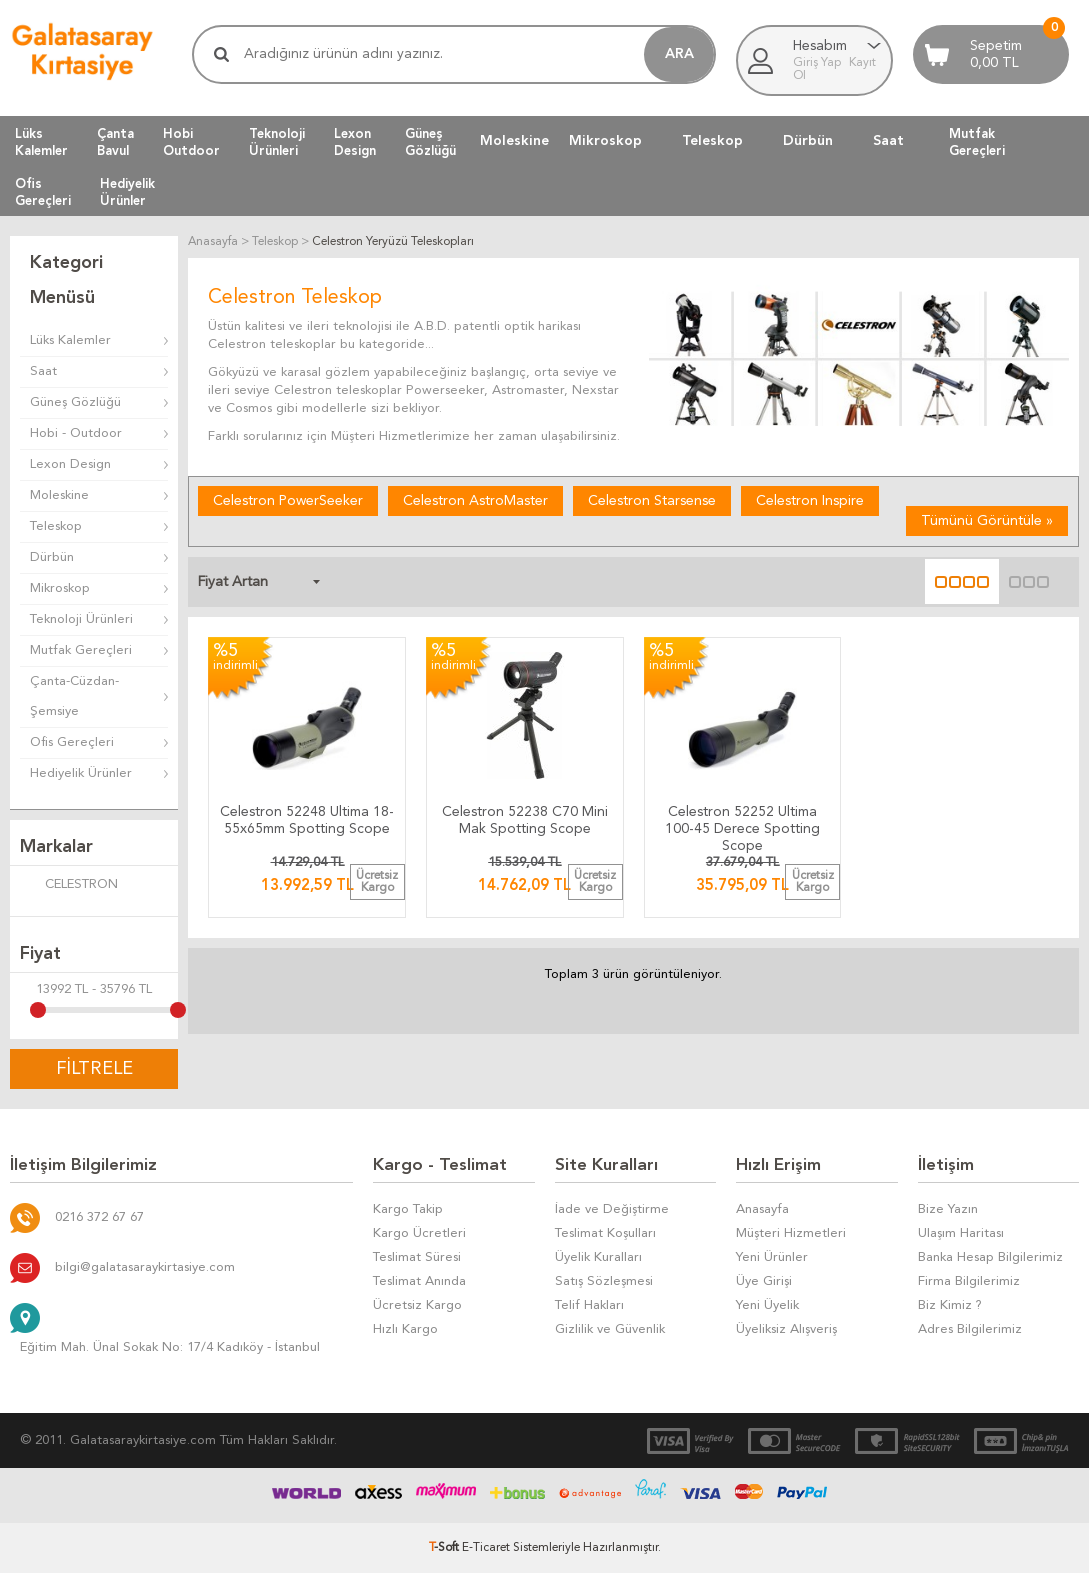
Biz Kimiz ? (950, 1305)
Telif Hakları (589, 1305)
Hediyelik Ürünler (81, 773)
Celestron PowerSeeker (288, 501)
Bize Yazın (948, 1209)
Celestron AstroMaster (475, 501)
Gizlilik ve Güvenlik (610, 1329)
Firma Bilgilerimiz (969, 1281)
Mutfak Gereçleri (81, 650)
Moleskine (514, 141)
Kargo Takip (408, 1209)
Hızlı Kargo (405, 1329)
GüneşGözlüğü (430, 142)
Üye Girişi (764, 1281)
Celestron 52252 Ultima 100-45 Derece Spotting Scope (742, 824)
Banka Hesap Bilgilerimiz (990, 1257)
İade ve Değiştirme (612, 1209)
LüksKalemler (41, 142)
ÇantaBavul (115, 142)
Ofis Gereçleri (72, 742)
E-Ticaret (486, 1548)
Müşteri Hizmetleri (791, 1233)
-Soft (445, 1548)
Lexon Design (70, 464)
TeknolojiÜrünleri (277, 142)
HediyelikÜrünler (127, 192)
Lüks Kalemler (70, 340)
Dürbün (808, 141)
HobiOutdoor (191, 142)
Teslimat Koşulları (605, 1233)
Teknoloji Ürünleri (81, 619)
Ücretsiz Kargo (417, 1305)
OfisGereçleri (43, 192)
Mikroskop (605, 141)
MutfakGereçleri (977, 142)
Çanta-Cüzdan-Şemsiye (74, 696)
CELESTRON (69, 886)
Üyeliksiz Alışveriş (786, 1329)
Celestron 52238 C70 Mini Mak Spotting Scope (525, 820)
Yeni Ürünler (772, 1257)
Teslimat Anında (419, 1281)
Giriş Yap (818, 63)
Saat (888, 141)
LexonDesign (355, 142)
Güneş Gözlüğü (75, 402)
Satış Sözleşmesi (604, 1281)
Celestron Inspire (810, 501)
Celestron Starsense (652, 501)
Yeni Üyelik (767, 1305)
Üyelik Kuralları (598, 1257)
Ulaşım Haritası (961, 1233)
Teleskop (712, 141)
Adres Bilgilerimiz (970, 1329)
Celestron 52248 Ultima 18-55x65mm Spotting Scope (307, 820)
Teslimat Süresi (417, 1257)
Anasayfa (762, 1209)
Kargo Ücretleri (419, 1233)
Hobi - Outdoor (76, 433)
